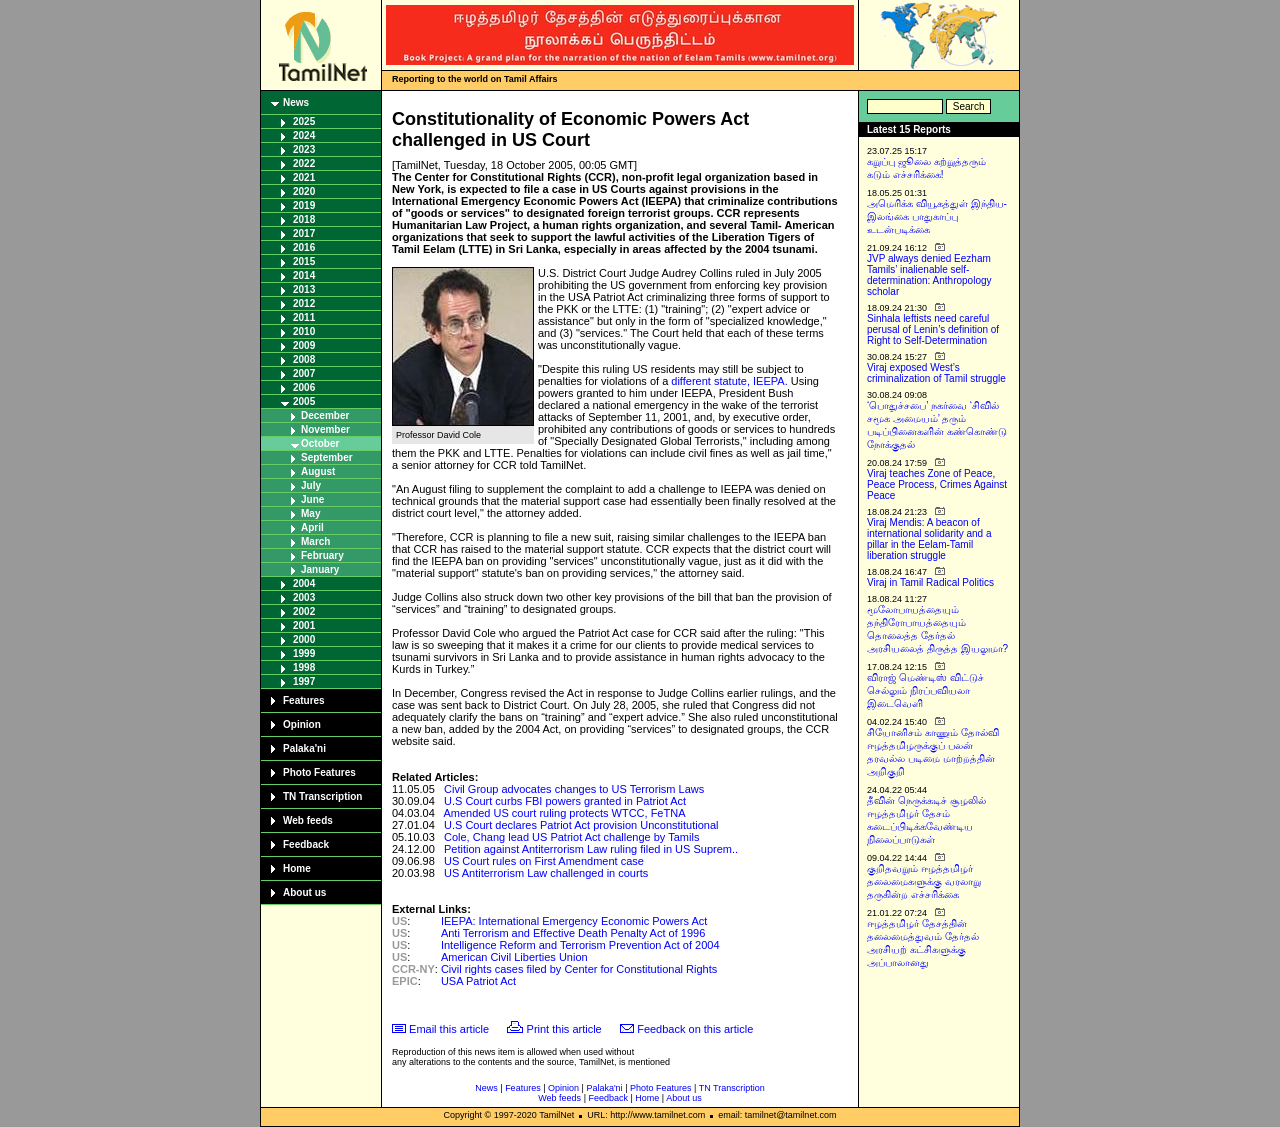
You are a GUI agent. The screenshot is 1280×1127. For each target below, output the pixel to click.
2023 (304, 149)
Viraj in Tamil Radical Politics (930, 582)
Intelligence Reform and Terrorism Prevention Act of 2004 (580, 945)
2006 (304, 387)
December (325, 415)
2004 (304, 583)
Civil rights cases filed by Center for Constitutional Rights (579, 969)
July (311, 485)
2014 (304, 275)
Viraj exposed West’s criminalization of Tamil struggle (936, 373)
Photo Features (319, 772)
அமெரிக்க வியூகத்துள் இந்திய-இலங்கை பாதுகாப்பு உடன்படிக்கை (937, 216)
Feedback (306, 844)
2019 (304, 205)
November (325, 429)
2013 (304, 289)
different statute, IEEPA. (729, 381)
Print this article (564, 1029)
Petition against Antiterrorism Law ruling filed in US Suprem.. (591, 849)
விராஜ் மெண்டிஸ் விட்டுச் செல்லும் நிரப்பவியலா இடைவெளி (925, 690)
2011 (304, 317)
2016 (304, 247)
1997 (304, 681)
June (312, 499)
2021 (304, 177)
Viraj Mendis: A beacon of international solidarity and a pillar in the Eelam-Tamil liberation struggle (929, 539)
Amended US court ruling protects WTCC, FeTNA (564, 813)
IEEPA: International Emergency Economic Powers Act (574, 921)
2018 (304, 219)
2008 (304, 359)
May (310, 513)
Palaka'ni (304, 748)
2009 (304, 345)
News (296, 102)
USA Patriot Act (478, 981)
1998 (304, 667)
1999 (304, 653)
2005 (304, 401)
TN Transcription (322, 796)
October (320, 443)
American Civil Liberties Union (514, 957)
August (318, 471)
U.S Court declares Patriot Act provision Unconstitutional (581, 825)
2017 (304, 233)
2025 (304, 121)
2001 (304, 625)
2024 (304, 135)
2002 (304, 611)
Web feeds (308, 820)
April (312, 527)
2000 (304, 639)
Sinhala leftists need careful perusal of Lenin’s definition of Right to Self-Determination (933, 329)
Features (304, 700)
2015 (304, 261)
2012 (304, 303)
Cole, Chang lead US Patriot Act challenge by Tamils (571, 837)
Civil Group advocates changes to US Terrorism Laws (574, 789)
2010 (304, 331)
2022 (304, 163)
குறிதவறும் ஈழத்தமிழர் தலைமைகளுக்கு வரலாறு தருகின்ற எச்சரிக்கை (924, 881)
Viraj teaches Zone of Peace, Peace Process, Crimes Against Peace (937, 484)
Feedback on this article (695, 1029)
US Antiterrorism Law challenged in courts (546, 873)
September (327, 457)
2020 (304, 191)
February (322, 555)
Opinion (302, 724)
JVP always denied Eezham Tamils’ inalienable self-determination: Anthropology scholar (929, 275)
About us (304, 892)
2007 (304, 373)
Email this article (449, 1029)
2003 (304, 597)
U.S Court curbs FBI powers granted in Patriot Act (565, 801)
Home (297, 868)
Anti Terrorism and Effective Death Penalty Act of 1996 (573, 933)
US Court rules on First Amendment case (544, 861)
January (320, 569)
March (315, 541)
